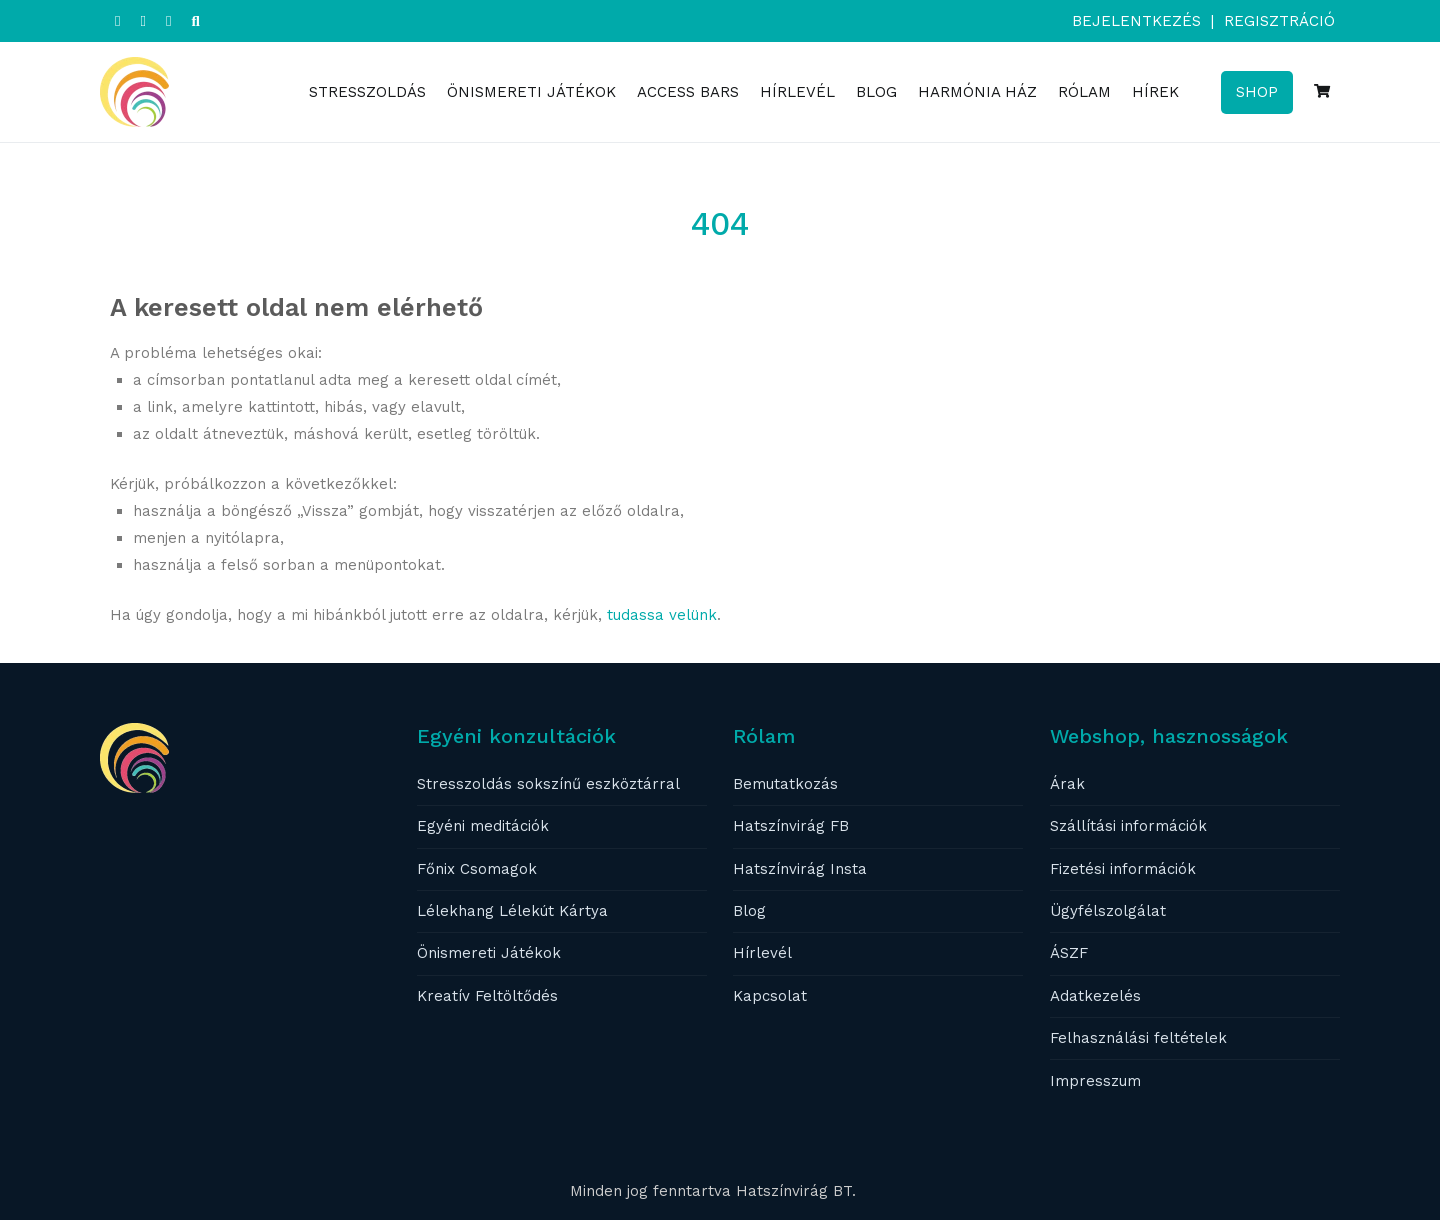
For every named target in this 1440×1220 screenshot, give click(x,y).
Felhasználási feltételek (1138, 1038)
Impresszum (1095, 1081)
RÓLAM (1084, 92)
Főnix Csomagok (477, 869)
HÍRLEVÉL (797, 92)
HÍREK (1155, 92)
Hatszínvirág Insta (800, 869)
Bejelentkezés (1136, 21)
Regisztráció (1279, 21)
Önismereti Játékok (489, 953)
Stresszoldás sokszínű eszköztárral (548, 784)
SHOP (1257, 92)
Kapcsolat (770, 996)
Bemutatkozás (785, 784)
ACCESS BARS (688, 92)
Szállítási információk (1128, 826)
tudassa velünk (662, 615)
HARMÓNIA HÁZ (977, 92)
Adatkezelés (1095, 996)
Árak (1067, 784)
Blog (749, 911)
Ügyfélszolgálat (1108, 911)
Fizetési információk (1123, 869)
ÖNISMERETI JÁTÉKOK (531, 92)
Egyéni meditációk (483, 826)
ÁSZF (1069, 953)
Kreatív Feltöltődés (487, 996)
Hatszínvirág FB (791, 826)
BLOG (876, 92)
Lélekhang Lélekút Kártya (512, 911)
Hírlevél (762, 953)
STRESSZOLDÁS (367, 92)
